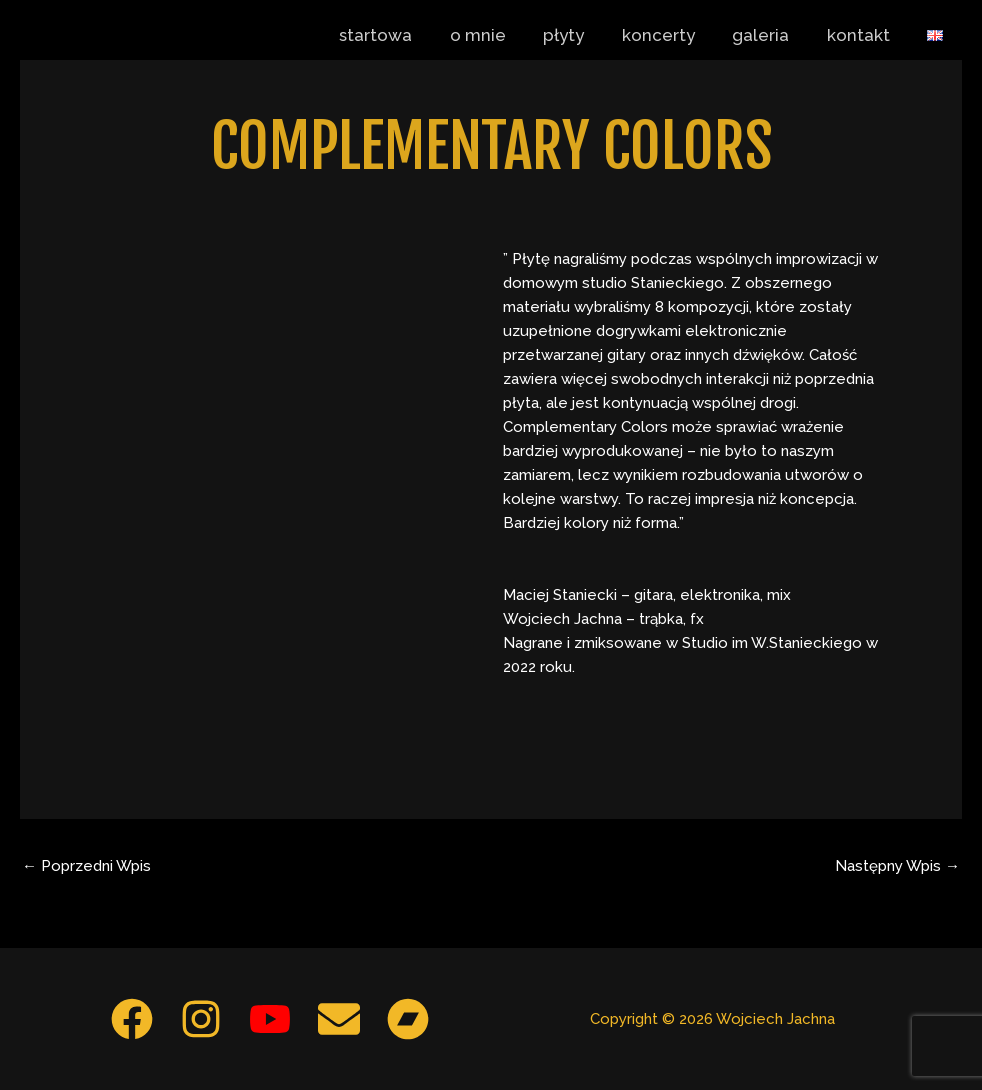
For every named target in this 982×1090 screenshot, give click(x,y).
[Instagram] (201, 1019)
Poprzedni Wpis (86, 866)
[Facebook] (132, 1019)
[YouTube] (270, 1019)
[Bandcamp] (408, 1019)
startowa (398, 35)
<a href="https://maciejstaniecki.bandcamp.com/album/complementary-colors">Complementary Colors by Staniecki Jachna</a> (276, 482)
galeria (769, 35)
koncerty (670, 35)
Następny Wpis (897, 866)
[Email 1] (339, 1019)
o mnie (497, 35)
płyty (579, 35)
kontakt (863, 35)
